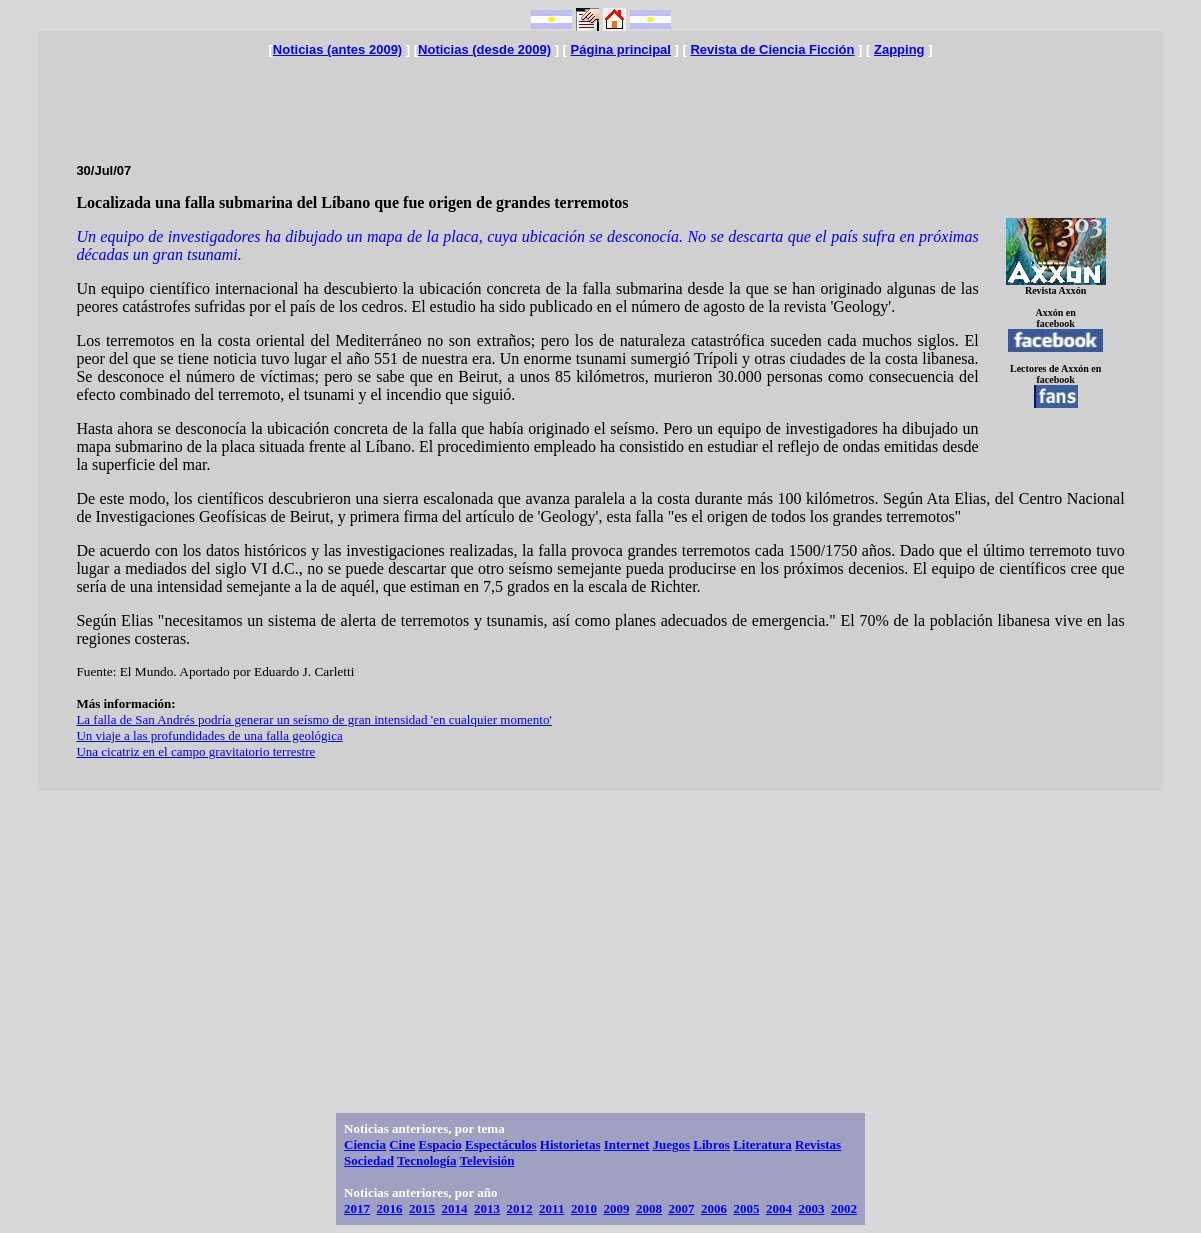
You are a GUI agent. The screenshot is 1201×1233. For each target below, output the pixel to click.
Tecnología (426, 1160)
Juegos (671, 1144)
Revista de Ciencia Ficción (772, 49)
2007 (681, 1208)
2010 (584, 1208)
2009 (616, 1208)
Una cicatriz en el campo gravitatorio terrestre (195, 751)
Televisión (486, 1160)
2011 (551, 1208)
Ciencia (365, 1144)
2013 (487, 1208)
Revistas (818, 1144)
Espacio (439, 1144)
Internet (627, 1144)
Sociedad (369, 1160)
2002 (844, 1208)
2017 (357, 1208)
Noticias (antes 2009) (337, 49)
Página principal (621, 49)
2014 (455, 1208)
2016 (390, 1208)
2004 (779, 1208)
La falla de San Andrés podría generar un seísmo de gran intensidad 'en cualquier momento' (313, 719)
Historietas (570, 1144)
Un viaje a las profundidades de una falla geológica (209, 735)
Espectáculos (501, 1144)
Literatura (762, 1144)
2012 (520, 1208)
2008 (649, 1208)
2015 (422, 1208)
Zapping (899, 49)
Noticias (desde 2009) (484, 49)
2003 (811, 1208)
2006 (714, 1208)
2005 (746, 1208)
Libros (711, 1144)
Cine (402, 1144)
